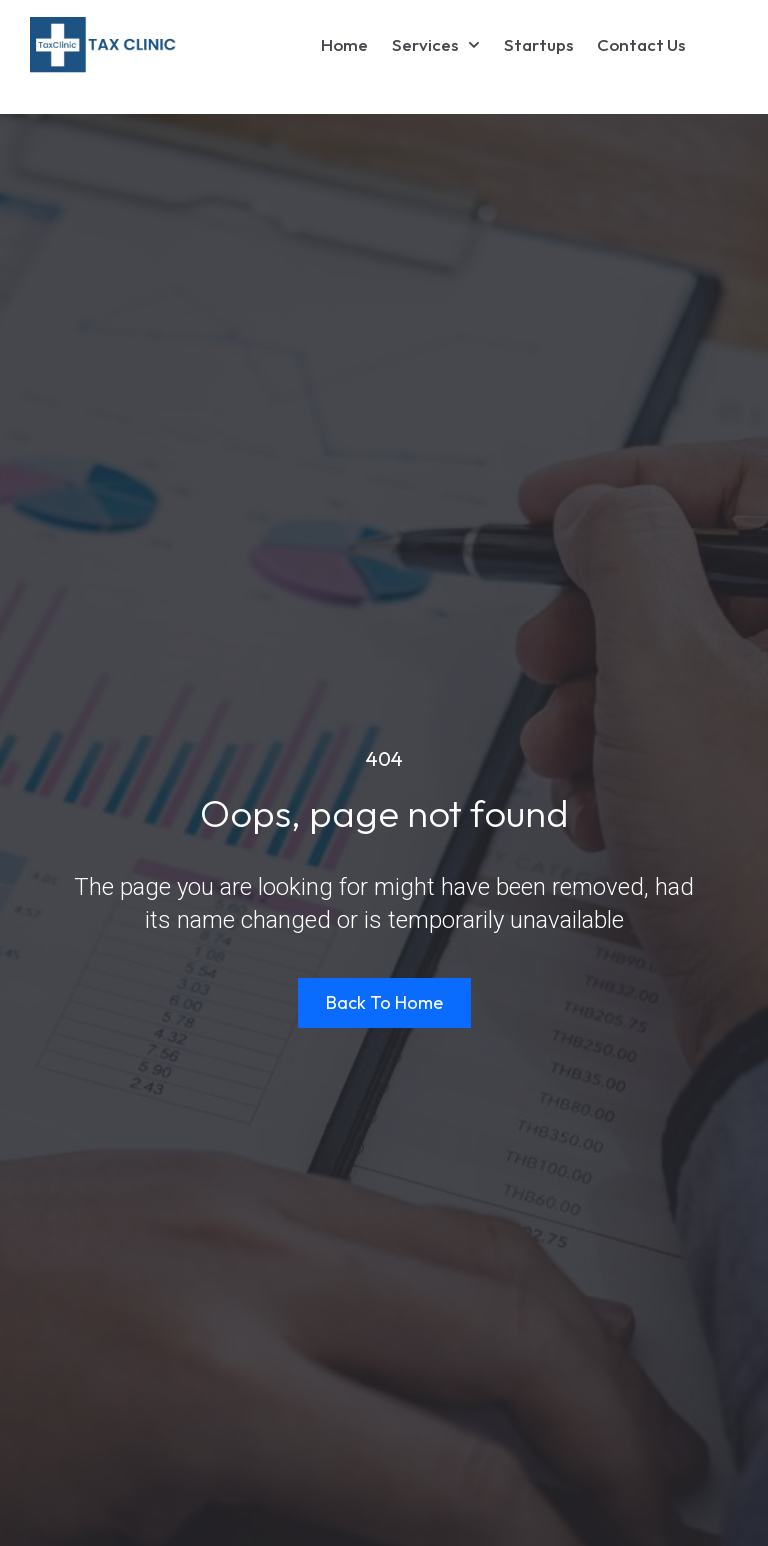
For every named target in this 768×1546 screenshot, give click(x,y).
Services (436, 45)
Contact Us (641, 44)
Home (344, 44)
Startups (538, 44)
